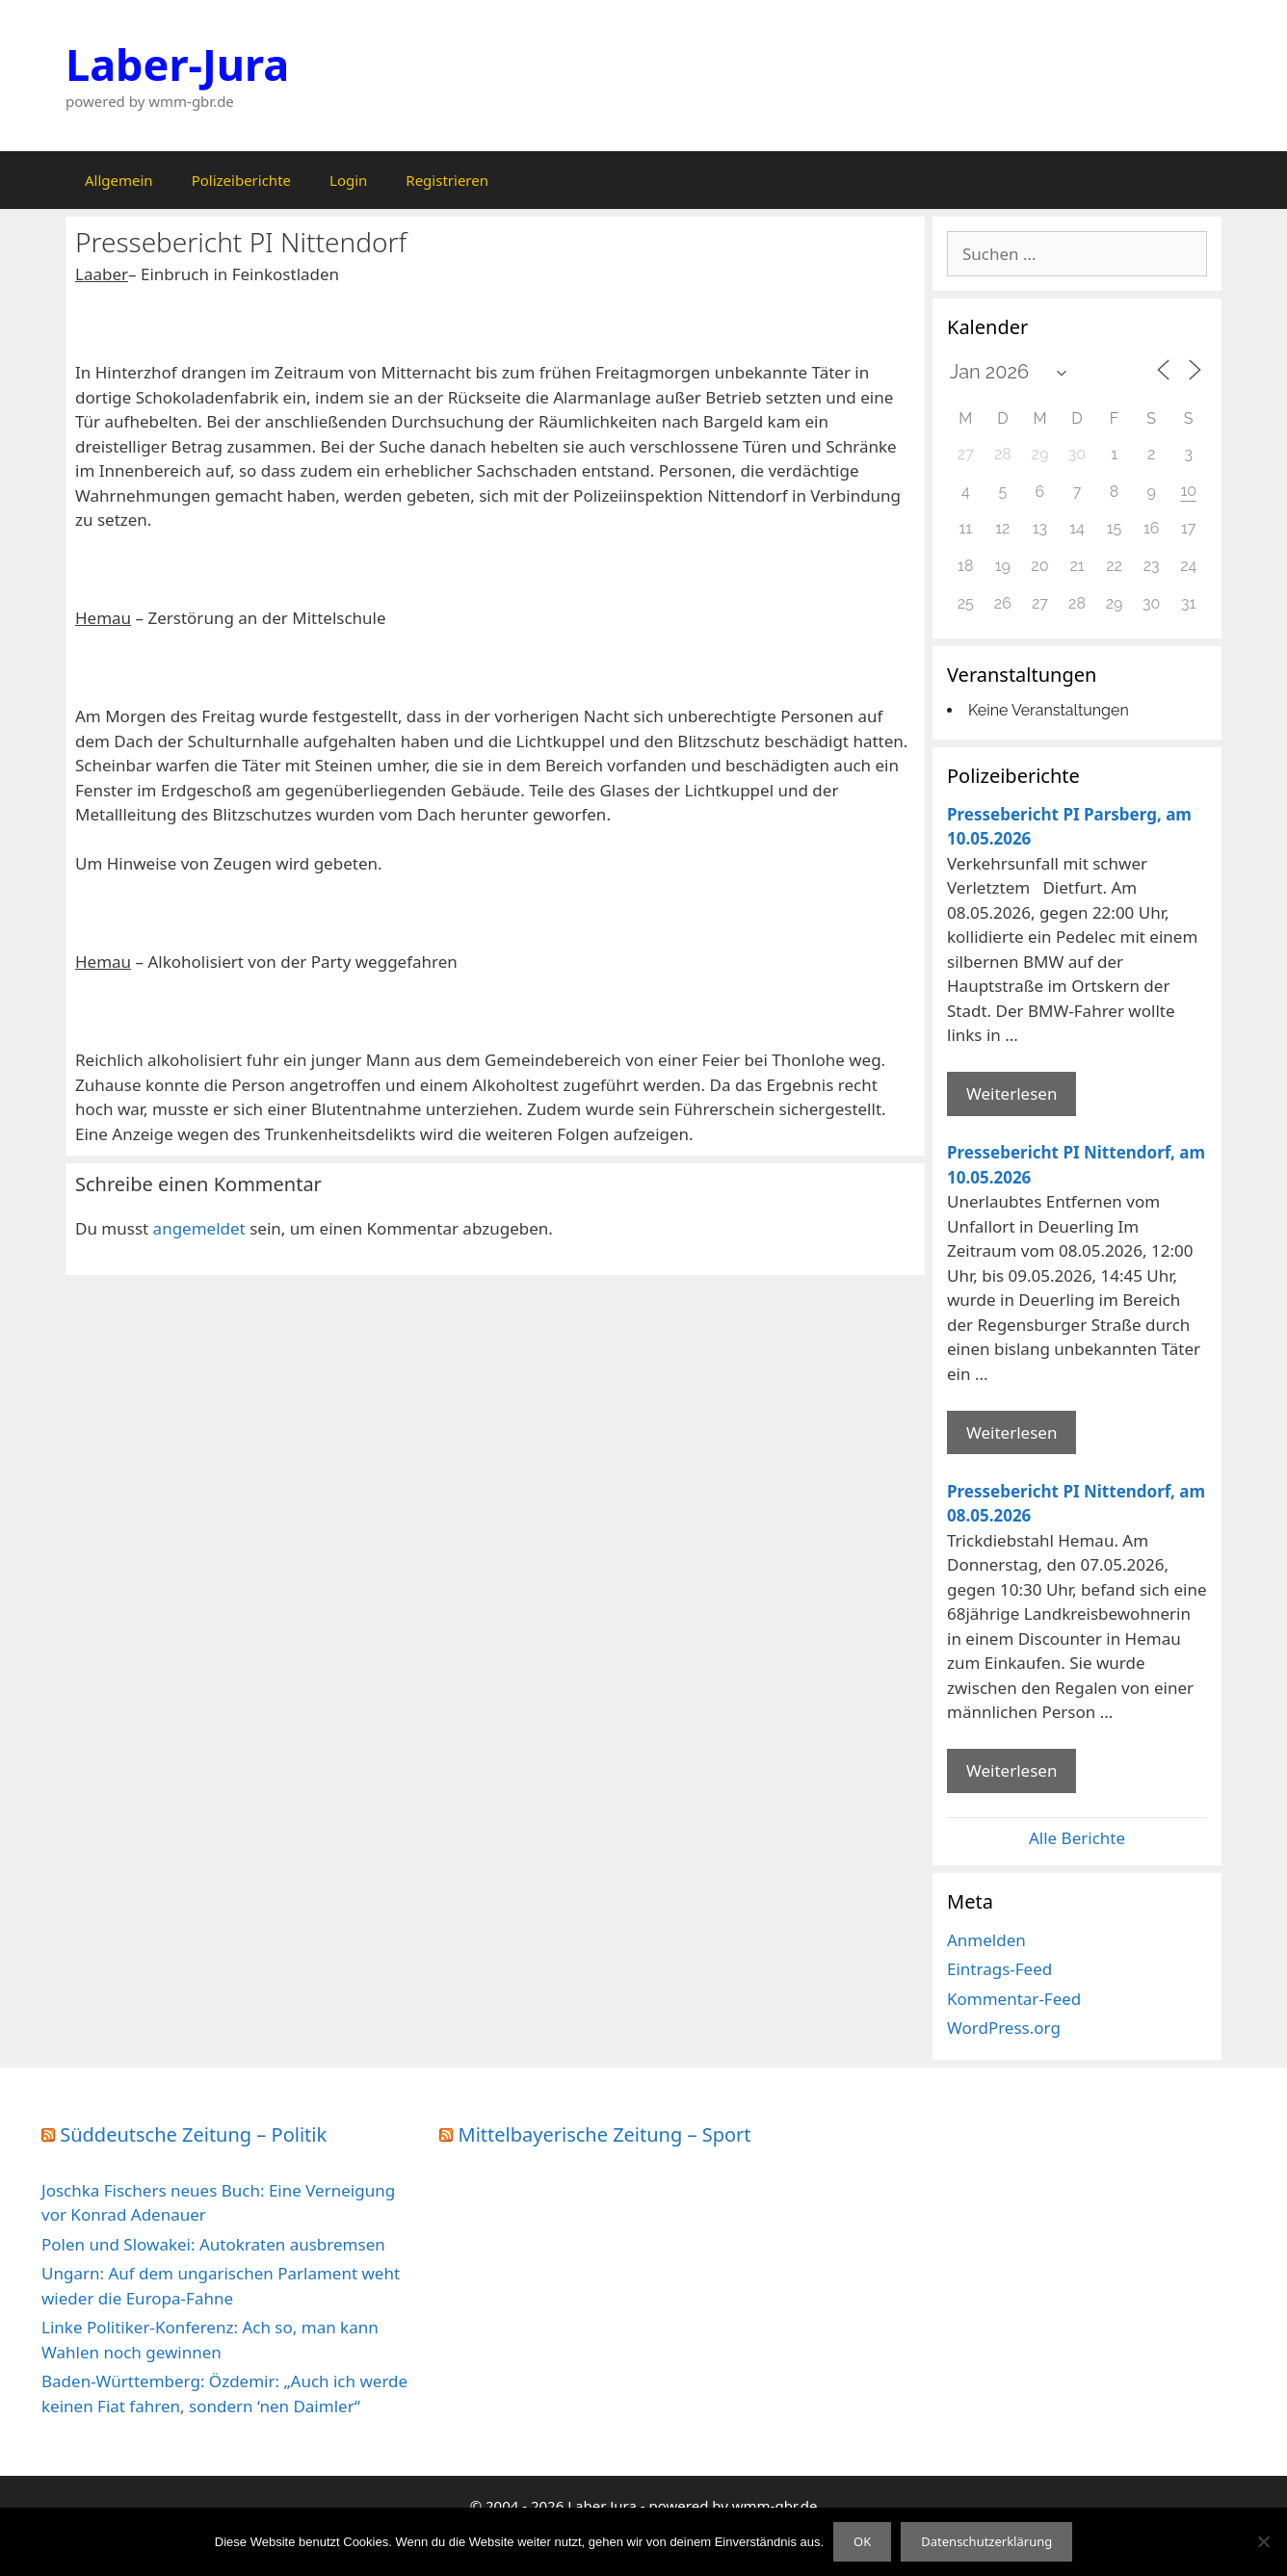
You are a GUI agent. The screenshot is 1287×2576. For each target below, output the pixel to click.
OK (862, 2541)
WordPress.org (1004, 2028)
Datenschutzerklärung (986, 2541)
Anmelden (986, 1940)
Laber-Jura (177, 64)
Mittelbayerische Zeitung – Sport (605, 2134)
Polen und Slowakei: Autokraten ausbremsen (213, 2244)
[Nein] (1263, 2541)
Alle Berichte (1077, 1838)
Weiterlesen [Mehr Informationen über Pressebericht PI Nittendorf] (1011, 1432)
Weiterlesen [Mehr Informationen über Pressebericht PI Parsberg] (1011, 1093)
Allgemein (119, 180)
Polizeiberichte (241, 180)
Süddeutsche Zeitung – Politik (193, 2134)
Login (348, 180)
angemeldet (199, 1228)
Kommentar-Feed (1014, 1999)
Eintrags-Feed (999, 1969)
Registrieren (447, 180)
